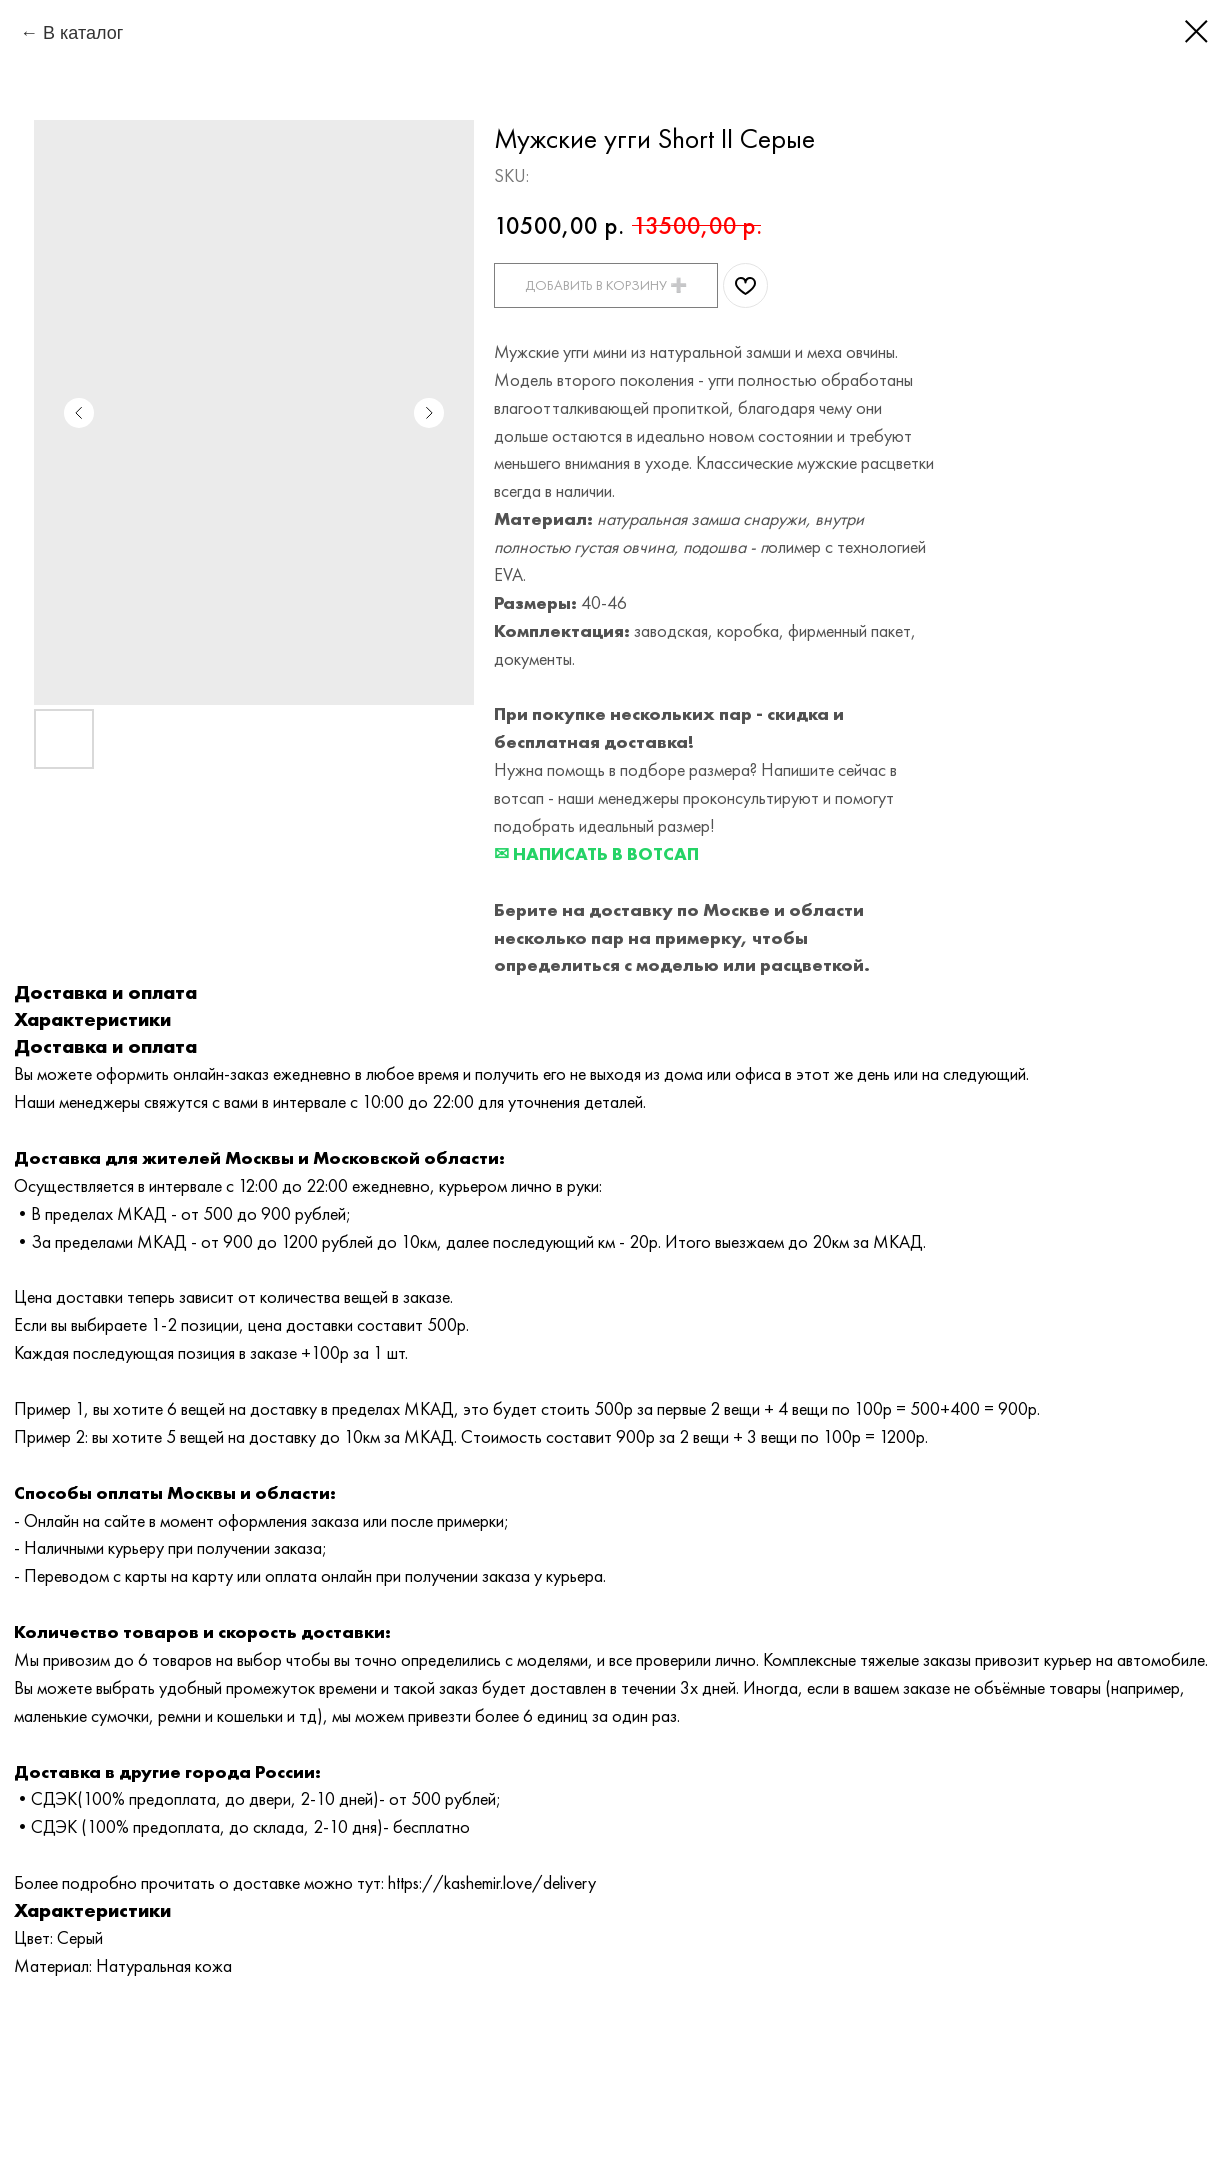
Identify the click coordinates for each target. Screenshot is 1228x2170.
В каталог (83, 33)
